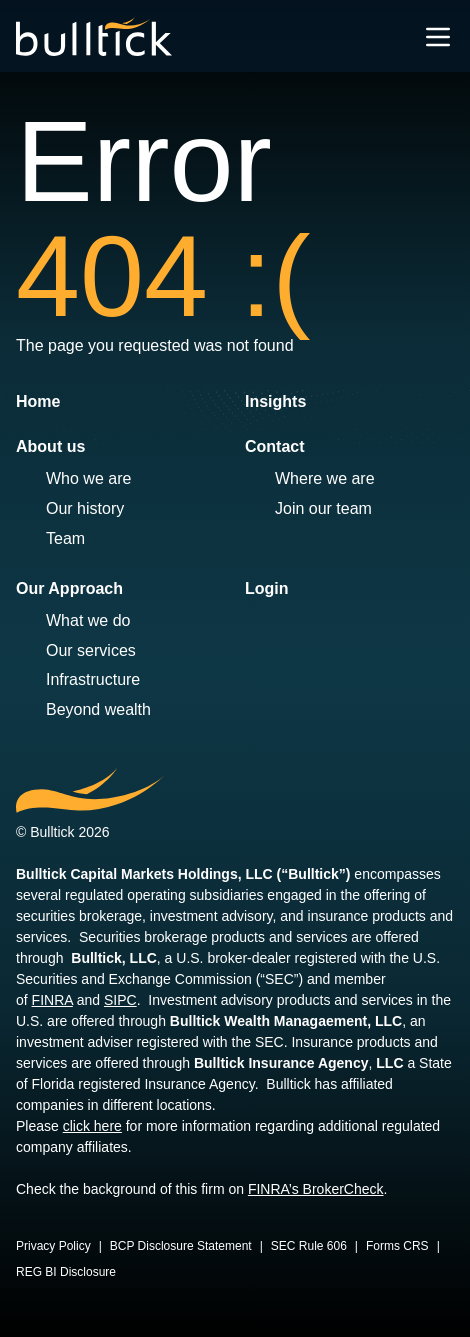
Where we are (325, 478)
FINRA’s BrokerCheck (316, 1189)
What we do (88, 620)
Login (267, 588)
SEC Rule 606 (309, 1246)
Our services (91, 650)
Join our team (323, 508)
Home (38, 401)
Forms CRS (397, 1246)
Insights (275, 401)
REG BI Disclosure (66, 1272)
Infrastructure (93, 679)
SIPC (120, 1000)
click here (92, 1126)
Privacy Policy (53, 1246)
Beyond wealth (98, 709)
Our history (85, 508)
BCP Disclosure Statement (181, 1246)
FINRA (52, 1000)
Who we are (88, 478)
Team (65, 538)
